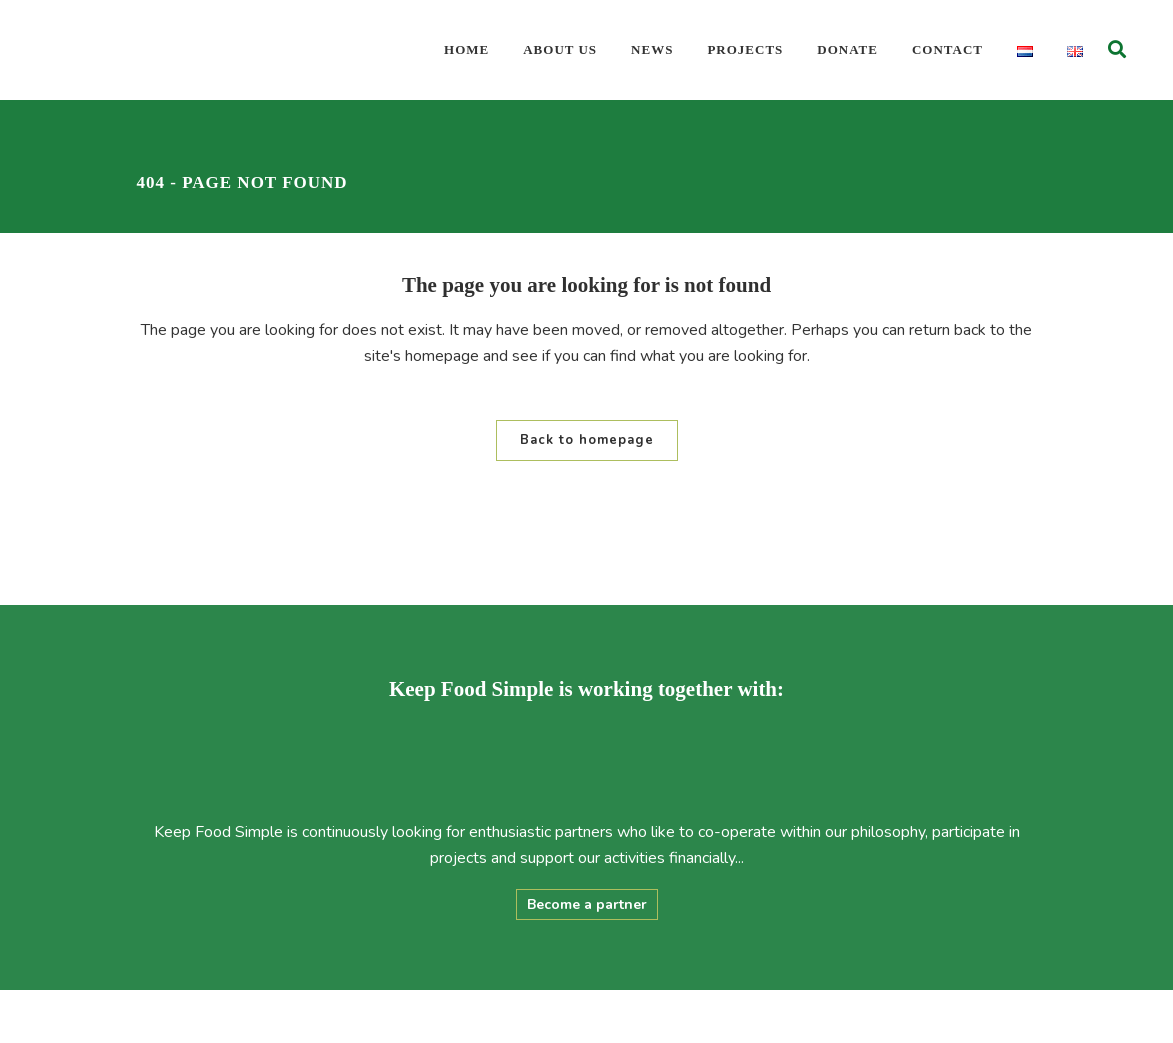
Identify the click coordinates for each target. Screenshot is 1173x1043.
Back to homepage (587, 440)
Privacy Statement (695, 1017)
